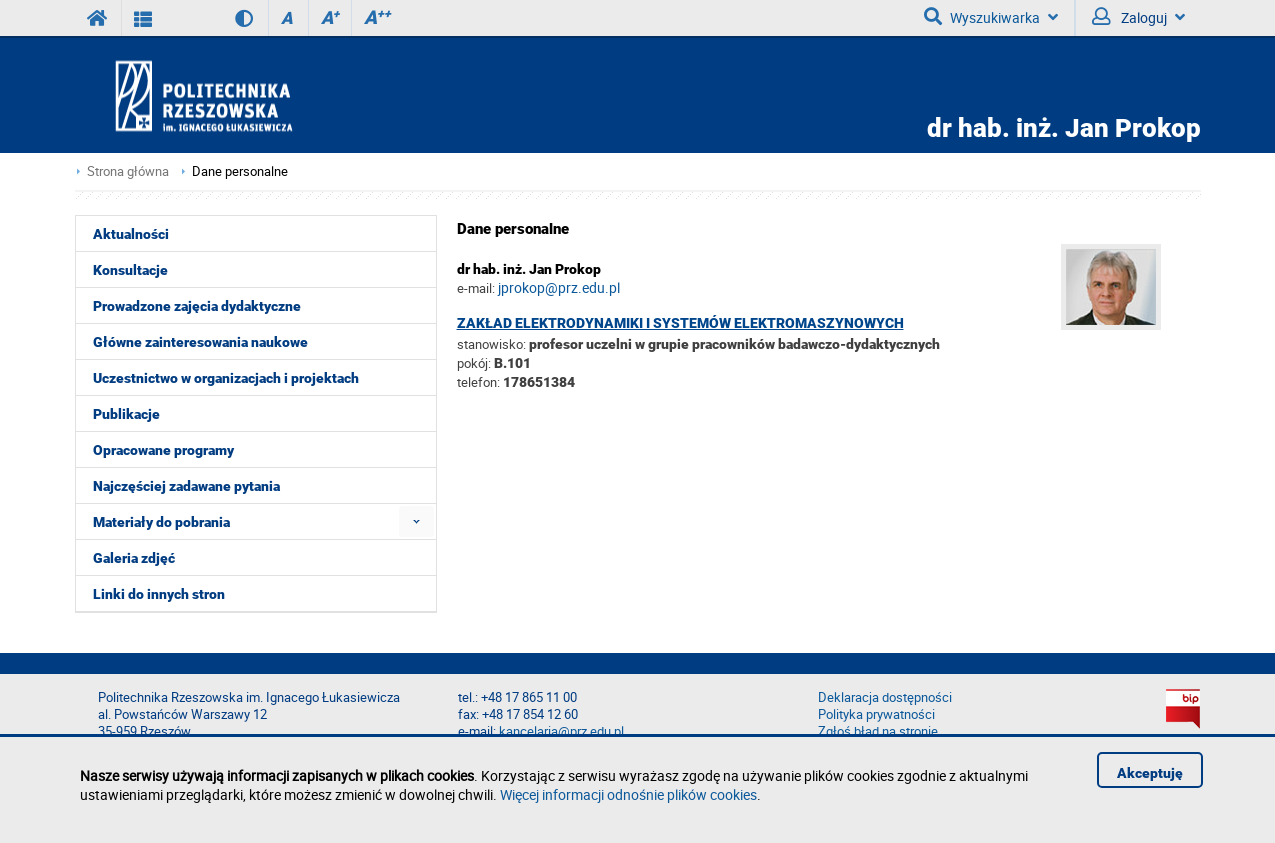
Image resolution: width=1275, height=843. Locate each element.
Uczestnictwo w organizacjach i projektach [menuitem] (226, 378)
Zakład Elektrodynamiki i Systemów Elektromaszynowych (680, 323)
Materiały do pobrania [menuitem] (161, 522)
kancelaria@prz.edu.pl (561, 731)
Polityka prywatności (876, 714)
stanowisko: (491, 344)
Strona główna (128, 171)
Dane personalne (240, 171)
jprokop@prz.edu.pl (559, 287)
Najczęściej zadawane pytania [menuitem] (186, 486)
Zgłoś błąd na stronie (878, 731)
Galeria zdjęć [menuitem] (134, 558)
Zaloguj (1138, 17)
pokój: (475, 363)
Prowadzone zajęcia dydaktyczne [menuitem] (197, 306)
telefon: (478, 382)
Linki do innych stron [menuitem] (159, 594)
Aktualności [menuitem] (131, 234)
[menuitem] (416, 521)
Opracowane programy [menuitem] (163, 450)
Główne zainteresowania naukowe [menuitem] (200, 342)
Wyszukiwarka (991, 17)
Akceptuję (1150, 773)
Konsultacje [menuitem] (130, 270)
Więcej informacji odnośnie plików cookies (628, 794)
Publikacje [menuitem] (126, 414)
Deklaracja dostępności (885, 697)
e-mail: (476, 288)
